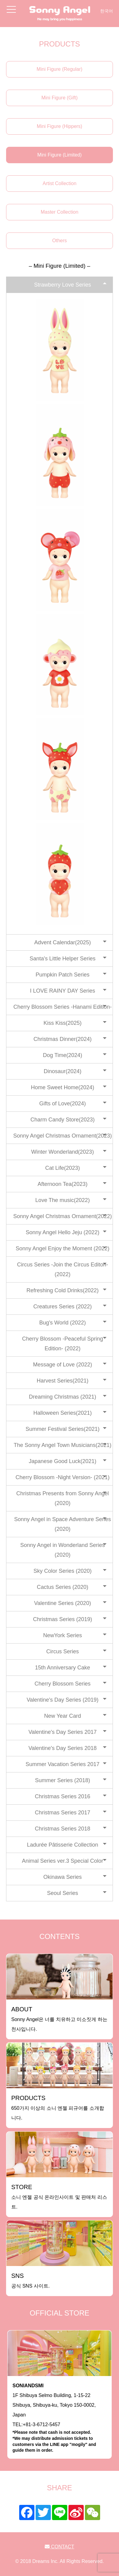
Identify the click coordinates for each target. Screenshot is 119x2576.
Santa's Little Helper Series (63, 959)
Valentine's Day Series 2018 (62, 1748)
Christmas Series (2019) (62, 1619)
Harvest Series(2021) (62, 1381)
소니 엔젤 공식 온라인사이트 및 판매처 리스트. (59, 2196)
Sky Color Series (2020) (62, 1571)
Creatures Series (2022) (62, 1306)
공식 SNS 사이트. (30, 2280)
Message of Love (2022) (62, 1365)
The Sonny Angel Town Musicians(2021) (62, 1445)
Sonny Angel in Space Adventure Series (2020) (62, 1524)
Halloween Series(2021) (62, 1413)
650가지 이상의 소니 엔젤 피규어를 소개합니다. (57, 2107)
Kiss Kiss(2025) (63, 1023)
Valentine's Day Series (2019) (62, 1700)
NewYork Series (62, 1635)
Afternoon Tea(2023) (63, 1184)
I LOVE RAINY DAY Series (62, 991)
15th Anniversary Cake (62, 1668)
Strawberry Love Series (62, 285)
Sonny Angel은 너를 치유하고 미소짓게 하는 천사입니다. (59, 2019)
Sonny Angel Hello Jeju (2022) (62, 1232)
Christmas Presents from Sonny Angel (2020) (62, 1498)
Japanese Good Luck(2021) (62, 1461)
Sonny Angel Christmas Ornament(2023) (62, 1136)
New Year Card (62, 1716)
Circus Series (62, 1651)
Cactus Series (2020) (62, 1587)
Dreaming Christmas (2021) (62, 1397)
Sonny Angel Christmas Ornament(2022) (62, 1216)
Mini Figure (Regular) (59, 69)
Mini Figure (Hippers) (59, 126)
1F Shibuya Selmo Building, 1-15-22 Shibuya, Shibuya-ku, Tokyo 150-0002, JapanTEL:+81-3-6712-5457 (59, 2418)
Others (59, 240)
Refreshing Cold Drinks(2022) (62, 1290)
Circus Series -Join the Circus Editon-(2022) (62, 1269)
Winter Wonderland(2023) (62, 1152)
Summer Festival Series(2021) (63, 1429)
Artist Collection (59, 183)
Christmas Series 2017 (62, 1813)
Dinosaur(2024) (62, 1071)
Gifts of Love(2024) (62, 1103)
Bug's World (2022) (62, 1323)
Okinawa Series (62, 1877)
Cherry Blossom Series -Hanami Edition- (62, 1007)
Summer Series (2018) (62, 1780)
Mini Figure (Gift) (59, 97)
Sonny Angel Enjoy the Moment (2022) (62, 1248)
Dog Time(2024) (62, 1055)
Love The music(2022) (62, 1200)
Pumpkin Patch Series (62, 975)
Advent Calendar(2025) (62, 942)
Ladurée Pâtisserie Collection (62, 1845)
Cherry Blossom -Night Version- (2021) (63, 1477)
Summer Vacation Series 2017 (63, 1764)
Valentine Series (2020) (62, 1603)
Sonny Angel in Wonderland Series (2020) (62, 1550)
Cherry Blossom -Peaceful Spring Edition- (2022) (62, 1344)
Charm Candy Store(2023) (62, 1120)
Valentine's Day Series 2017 (62, 1732)
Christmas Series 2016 (62, 1796)
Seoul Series (62, 1893)
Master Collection (60, 212)
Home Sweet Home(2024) (62, 1087)
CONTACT (59, 2546)
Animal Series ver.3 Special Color (62, 1861)
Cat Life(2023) (62, 1168)
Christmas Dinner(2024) (62, 1039)
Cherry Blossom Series (62, 1684)
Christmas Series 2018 (62, 1829)
